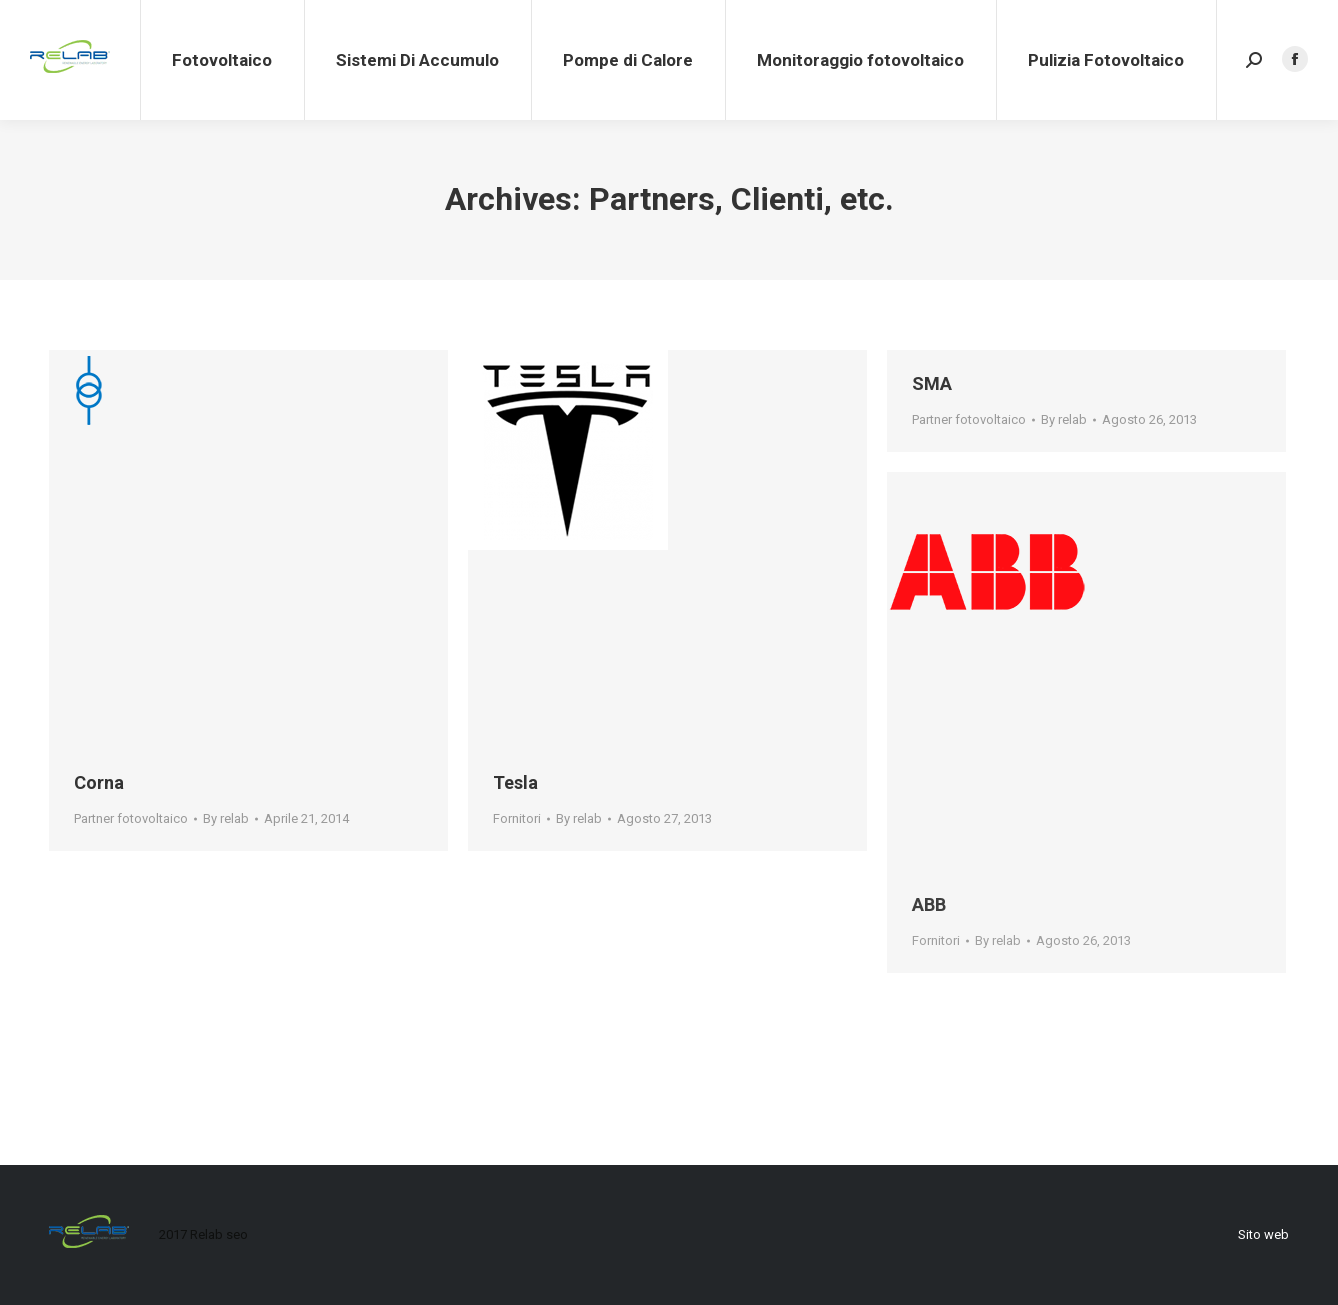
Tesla (515, 782)
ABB (929, 904)
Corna (99, 782)
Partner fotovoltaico (131, 818)
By (226, 818)
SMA (932, 383)
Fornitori (517, 818)
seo (237, 1234)
